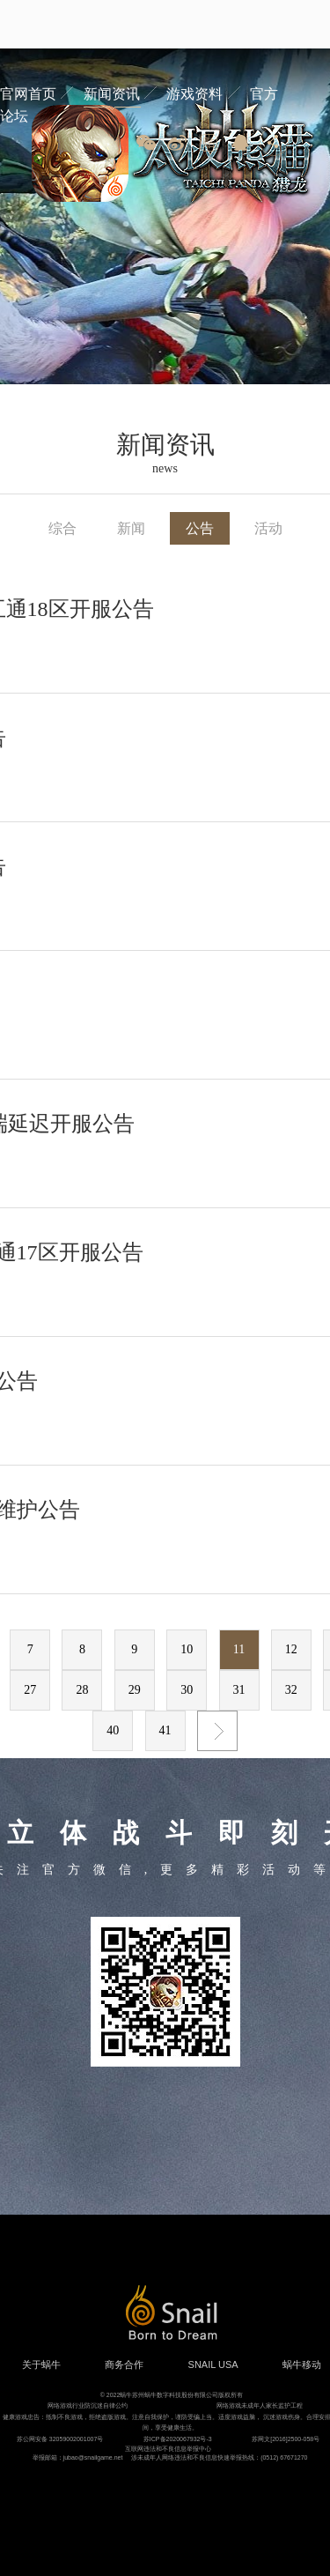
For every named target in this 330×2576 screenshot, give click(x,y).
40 (112, 1730)
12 (291, 1649)
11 (239, 1649)
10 (186, 1649)
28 (82, 1689)
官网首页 (28, 93)
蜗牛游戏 (48, 24)
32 (291, 1689)
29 (134, 1689)
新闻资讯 (112, 93)
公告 (200, 528)
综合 (62, 528)
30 (186, 1689)
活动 (268, 528)
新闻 (131, 528)
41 (165, 1730)
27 (30, 1689)
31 (239, 1689)
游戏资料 (194, 93)
